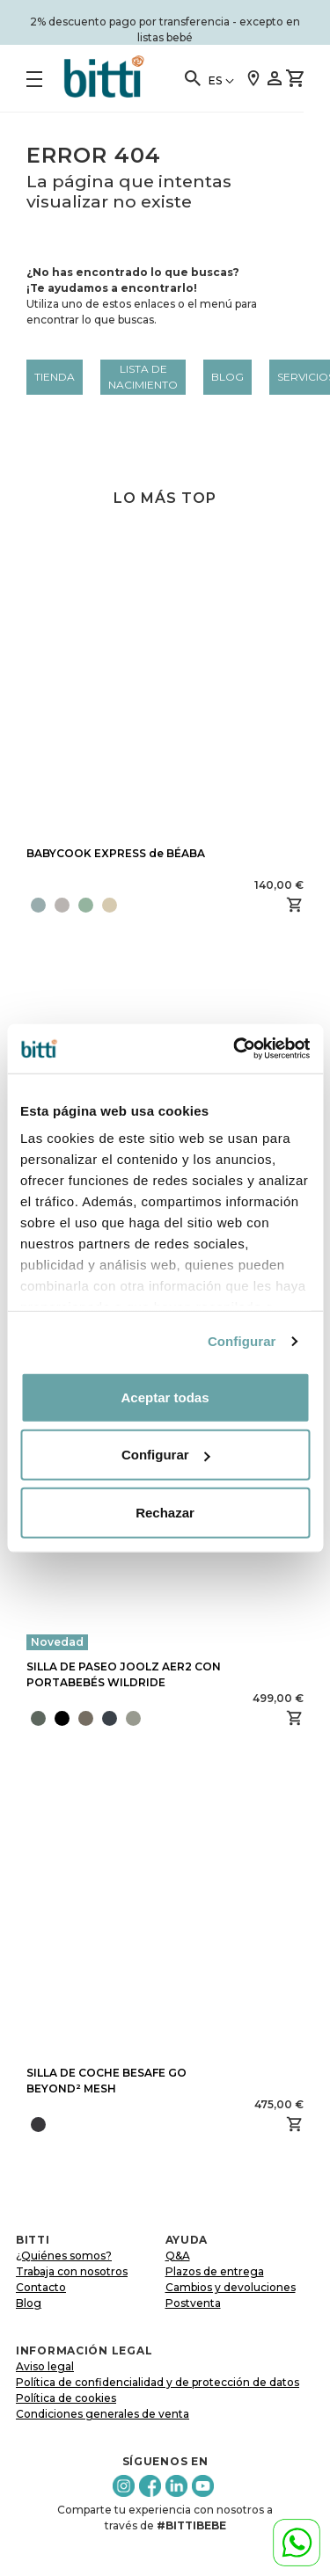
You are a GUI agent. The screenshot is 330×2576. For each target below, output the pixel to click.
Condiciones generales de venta (102, 2413)
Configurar (242, 1341)
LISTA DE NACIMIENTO (143, 376)
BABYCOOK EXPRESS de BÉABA (115, 853)
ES (215, 80)
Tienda (54, 376)
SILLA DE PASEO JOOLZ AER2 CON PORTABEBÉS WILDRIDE (123, 1674)
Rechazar (165, 1511)
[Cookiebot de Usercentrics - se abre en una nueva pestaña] (235, 1048)
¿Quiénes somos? (64, 2255)
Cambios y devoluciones (230, 2287)
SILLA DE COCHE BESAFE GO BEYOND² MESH (106, 2080)
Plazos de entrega (214, 2271)
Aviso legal (45, 2366)
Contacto (41, 2287)
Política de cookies (66, 2398)
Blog (227, 376)
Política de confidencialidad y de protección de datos (157, 2382)
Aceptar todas (165, 1396)
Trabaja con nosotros (72, 2271)
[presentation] (147, 1718)
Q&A (177, 2255)
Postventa (193, 2303)
